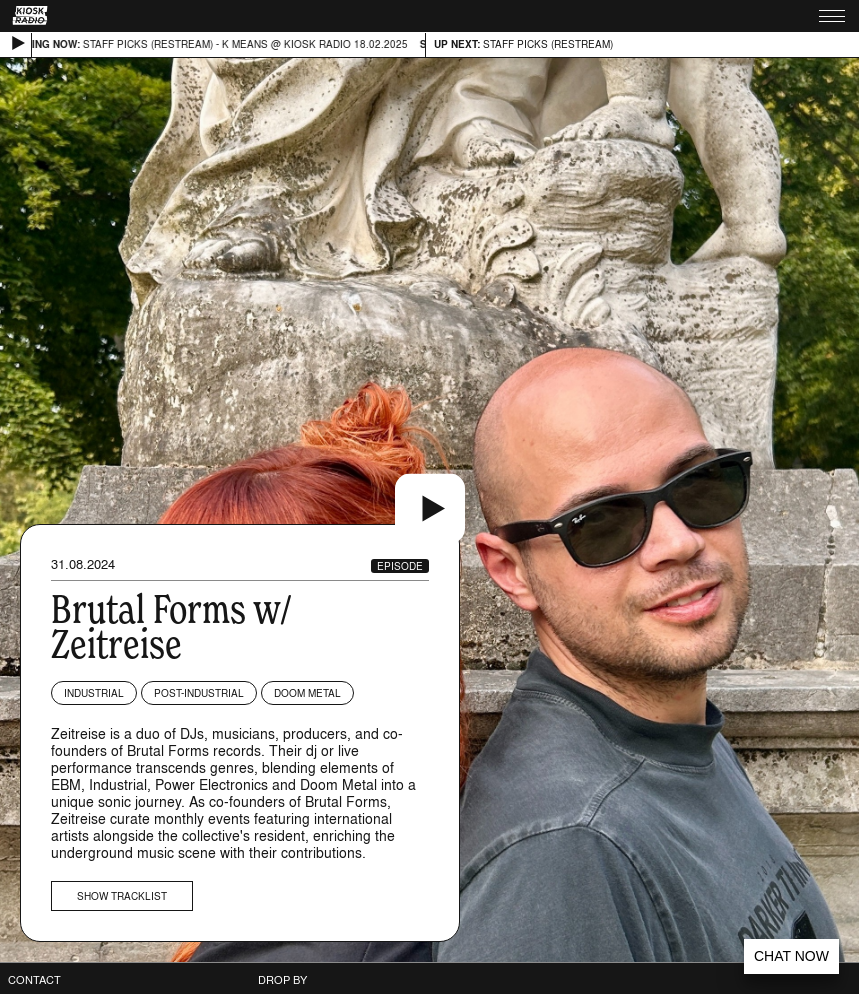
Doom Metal (307, 693)
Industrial (94, 693)
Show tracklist (122, 896)
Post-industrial (199, 693)
